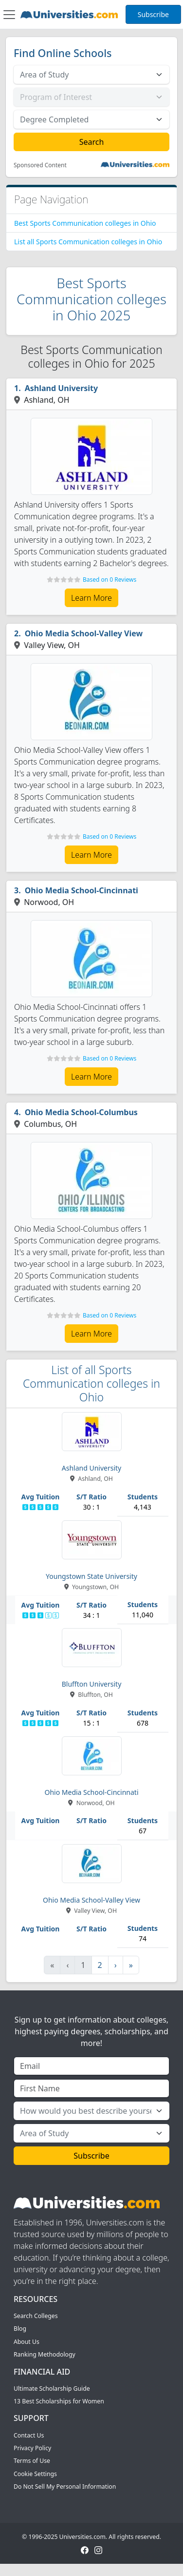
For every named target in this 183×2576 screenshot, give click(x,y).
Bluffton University (92, 1684)
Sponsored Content (40, 165)
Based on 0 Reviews (109, 579)
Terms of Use (32, 2461)
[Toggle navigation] (9, 14)
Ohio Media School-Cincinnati (81, 890)
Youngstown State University (91, 1576)
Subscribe (153, 14)
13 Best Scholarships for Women (59, 2401)
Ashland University (61, 388)
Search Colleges (36, 2316)
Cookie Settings (35, 2474)
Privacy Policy (32, 2448)
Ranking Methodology (44, 2354)
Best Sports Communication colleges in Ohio (85, 223)
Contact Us (29, 2435)
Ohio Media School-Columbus (81, 1112)
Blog (20, 2328)
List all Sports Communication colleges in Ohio (88, 241)
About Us (26, 2342)
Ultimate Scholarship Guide (52, 2388)
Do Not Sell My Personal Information (65, 2486)
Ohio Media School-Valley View (84, 633)
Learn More (91, 597)
